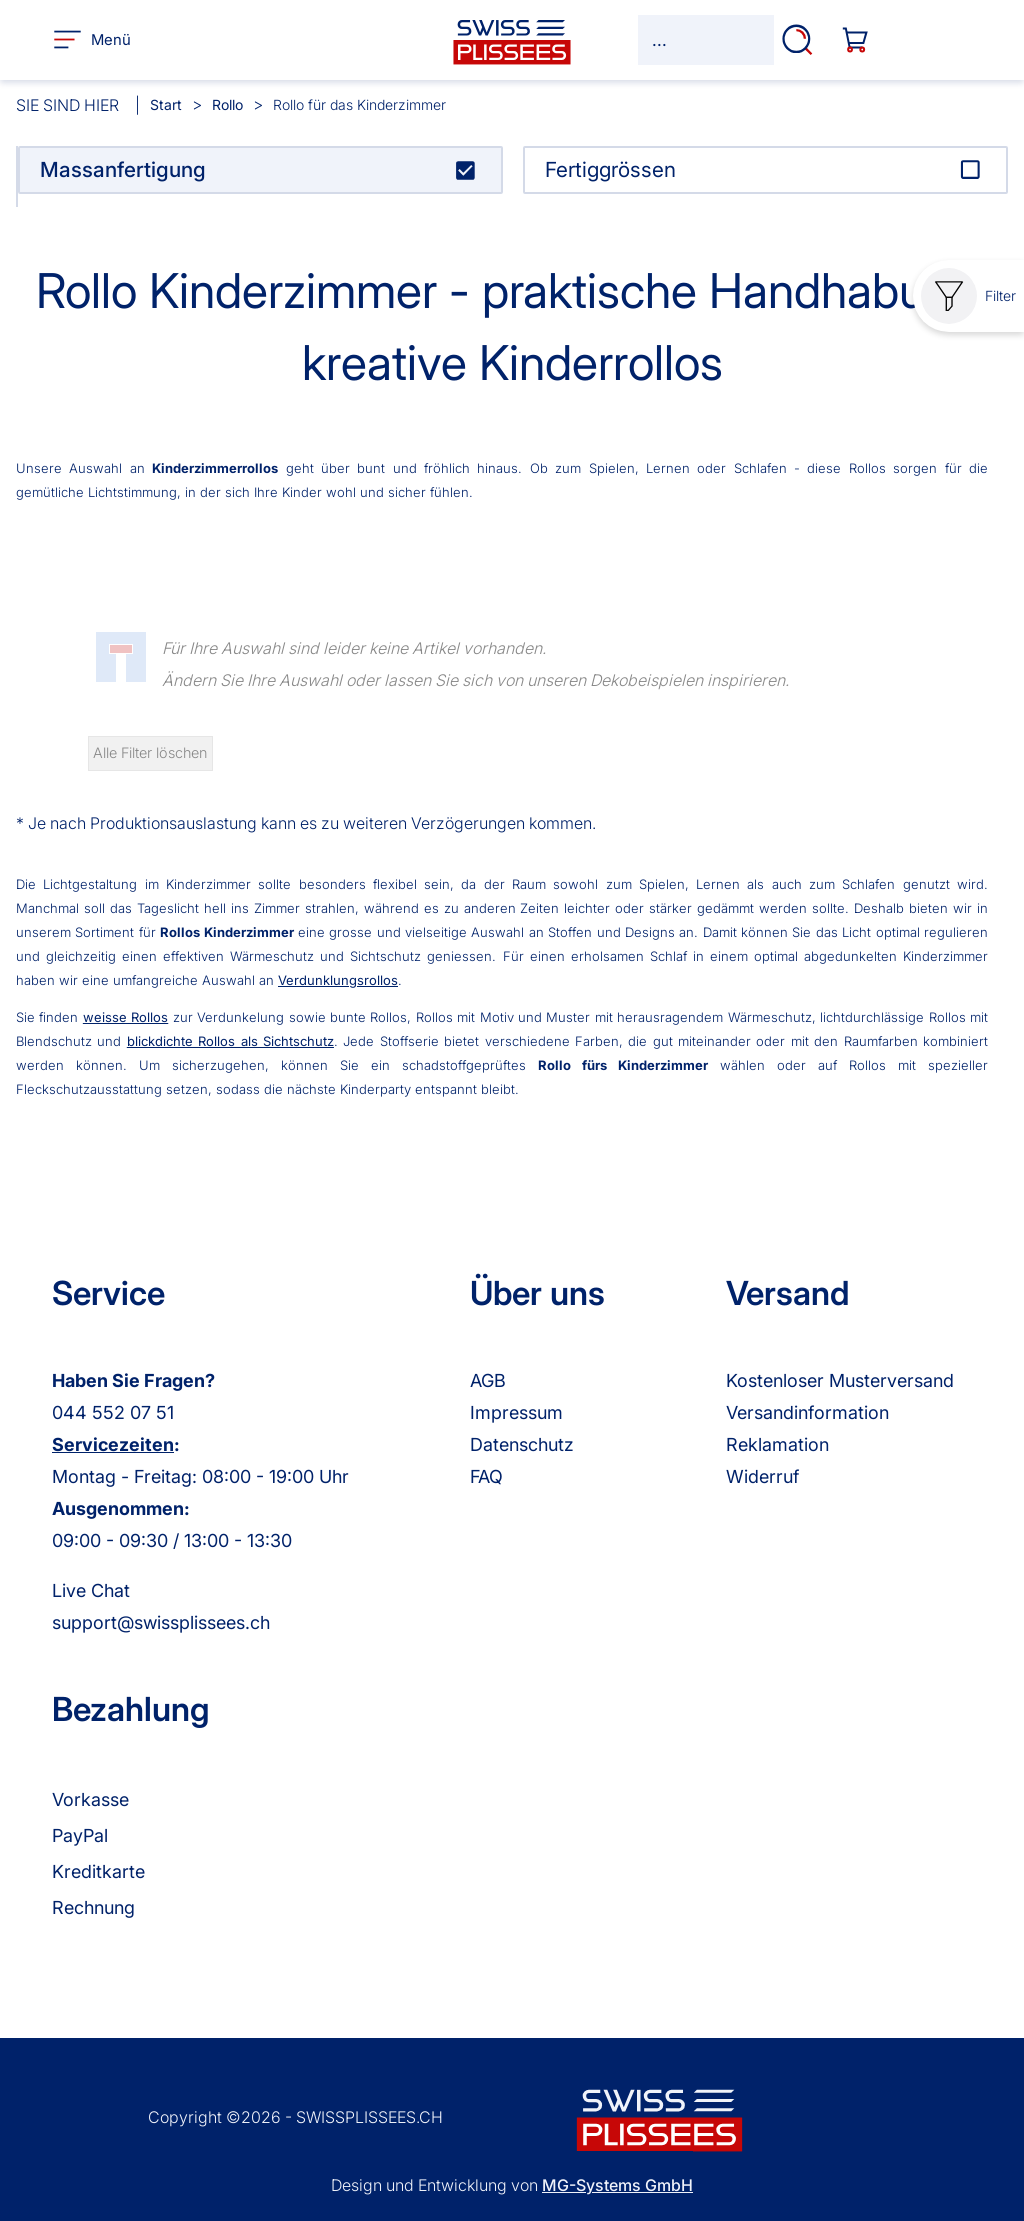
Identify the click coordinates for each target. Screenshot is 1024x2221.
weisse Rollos (125, 1017)
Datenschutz (522, 1444)
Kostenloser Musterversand (840, 1380)
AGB (488, 1380)
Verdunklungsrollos (338, 980)
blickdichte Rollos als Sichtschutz (230, 1041)
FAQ (486, 1476)
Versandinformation (807, 1412)
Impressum (516, 1412)
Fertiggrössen (610, 169)
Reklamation (777, 1444)
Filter (968, 296)
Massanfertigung (123, 169)
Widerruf (762, 1476)
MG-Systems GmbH (617, 2185)
